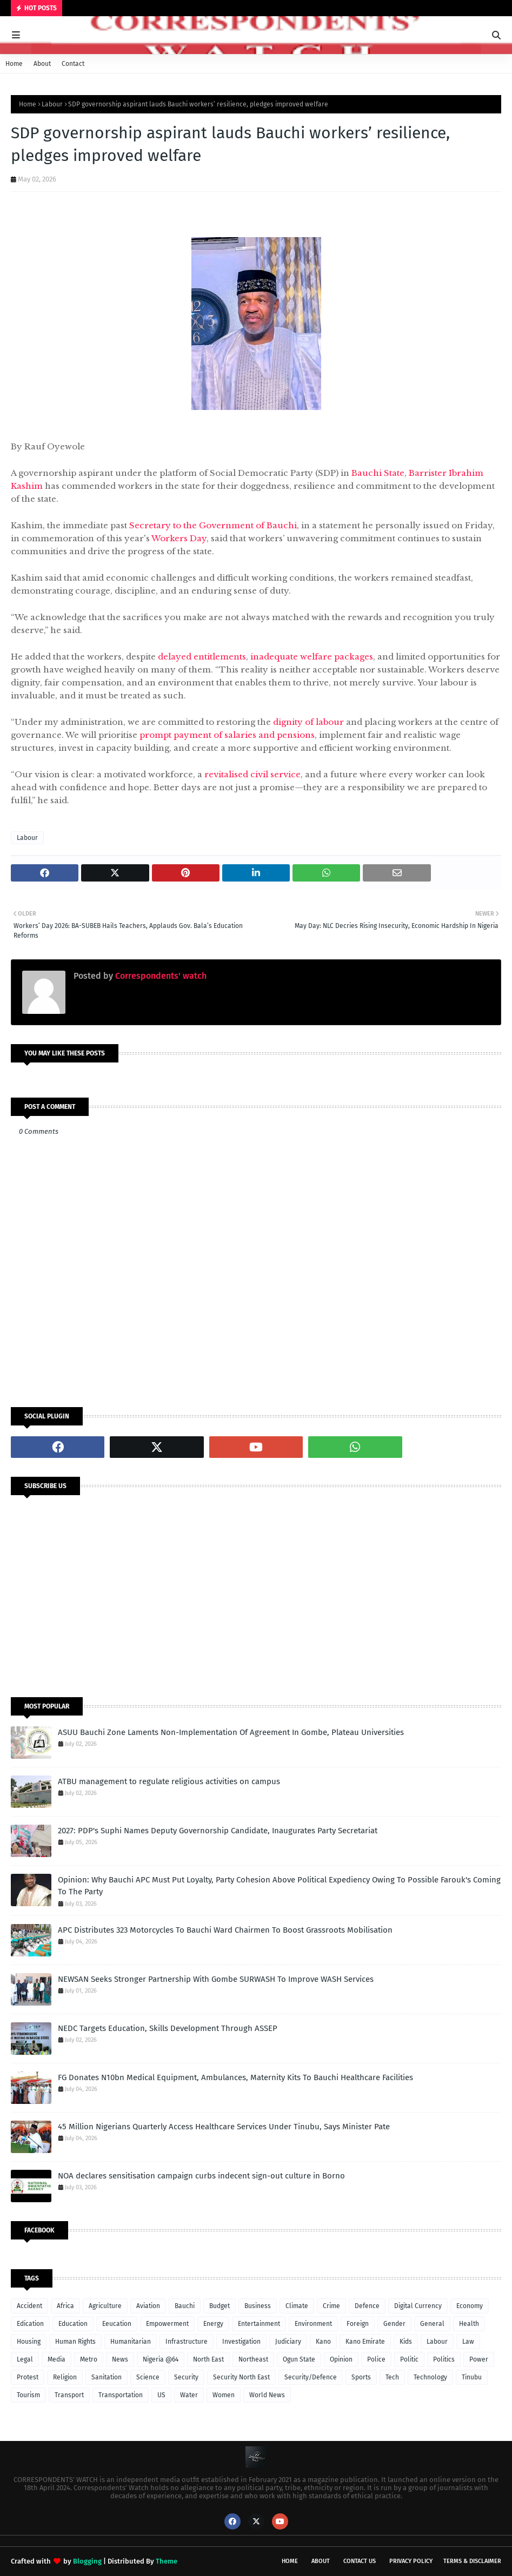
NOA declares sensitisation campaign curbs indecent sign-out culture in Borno (201, 2176)
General (432, 2324)
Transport (69, 2395)
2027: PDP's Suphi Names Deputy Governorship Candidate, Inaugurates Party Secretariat (217, 1830)
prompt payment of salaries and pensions (227, 735)
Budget (219, 2306)
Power (478, 2359)
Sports (361, 2377)
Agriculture (105, 2306)
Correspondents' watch (160, 976)
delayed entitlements (202, 656)
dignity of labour (308, 722)
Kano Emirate (365, 2341)
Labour (52, 104)
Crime (331, 2306)
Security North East (241, 2377)
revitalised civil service (252, 774)
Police (376, 2359)
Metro (88, 2359)
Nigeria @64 (160, 2359)
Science (147, 2377)
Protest (27, 2377)
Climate (296, 2306)
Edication (30, 2324)
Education (73, 2324)
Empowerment (167, 2324)
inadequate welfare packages (311, 656)
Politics (444, 2359)
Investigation (241, 2341)
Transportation (120, 2395)
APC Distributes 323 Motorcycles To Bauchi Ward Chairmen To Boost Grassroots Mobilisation (225, 1930)
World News (267, 2395)
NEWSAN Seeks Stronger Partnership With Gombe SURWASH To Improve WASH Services (216, 1979)
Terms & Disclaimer (472, 2561)
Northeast (253, 2359)
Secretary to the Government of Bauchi (213, 525)
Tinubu (472, 2377)
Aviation (148, 2306)
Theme (166, 2561)
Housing (29, 2341)
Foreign (358, 2324)
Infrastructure (186, 2341)
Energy (213, 2324)
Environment (313, 2324)
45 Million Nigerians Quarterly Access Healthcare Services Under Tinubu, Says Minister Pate (224, 2126)
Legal (25, 2359)
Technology (430, 2377)
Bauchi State (377, 473)
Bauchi (185, 2306)
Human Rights (75, 2341)
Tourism (28, 2395)
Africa (65, 2306)
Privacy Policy (411, 2561)
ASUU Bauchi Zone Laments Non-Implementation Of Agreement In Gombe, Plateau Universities (231, 1732)
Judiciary (288, 2341)
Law (468, 2341)
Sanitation (106, 2377)
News (120, 2359)
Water (189, 2395)
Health (469, 2324)
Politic (409, 2359)
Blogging (87, 2561)
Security (186, 2377)
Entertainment (259, 2324)
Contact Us (359, 2561)
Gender (394, 2324)
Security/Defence (310, 2377)
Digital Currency (418, 2306)
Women (223, 2395)
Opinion (341, 2359)
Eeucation (116, 2324)
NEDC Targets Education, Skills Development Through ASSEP (167, 2028)
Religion (65, 2377)
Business (257, 2306)
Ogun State (299, 2359)
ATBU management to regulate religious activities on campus (169, 1781)
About (42, 64)
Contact (73, 64)
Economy (469, 2306)
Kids (406, 2341)
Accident (29, 2306)
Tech (392, 2377)
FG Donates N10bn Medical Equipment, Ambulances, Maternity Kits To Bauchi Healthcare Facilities (235, 2077)
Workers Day (179, 538)
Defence (367, 2306)
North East (208, 2359)
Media (56, 2359)
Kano (323, 2341)
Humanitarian (130, 2341)
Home (14, 64)
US (161, 2395)
